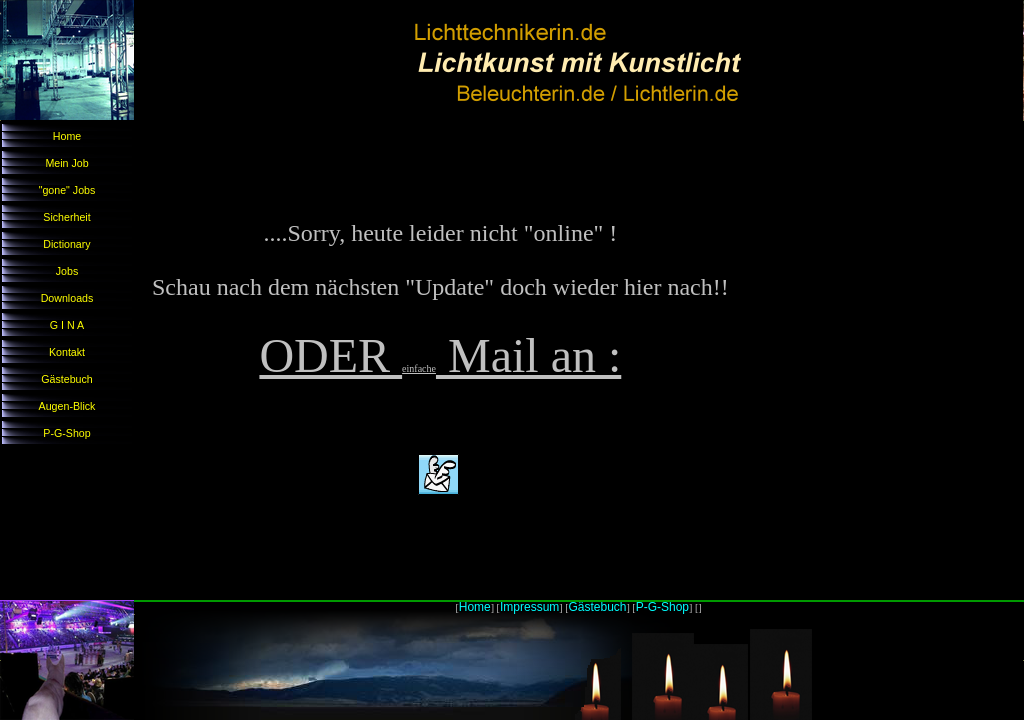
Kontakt (67, 352)
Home (67, 136)
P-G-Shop (66, 433)
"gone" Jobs (67, 190)
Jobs (67, 271)
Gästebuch (67, 379)
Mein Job (66, 163)
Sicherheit (66, 217)
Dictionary (66, 244)
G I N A (67, 325)
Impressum (529, 607)
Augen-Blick (67, 406)
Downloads (67, 298)
